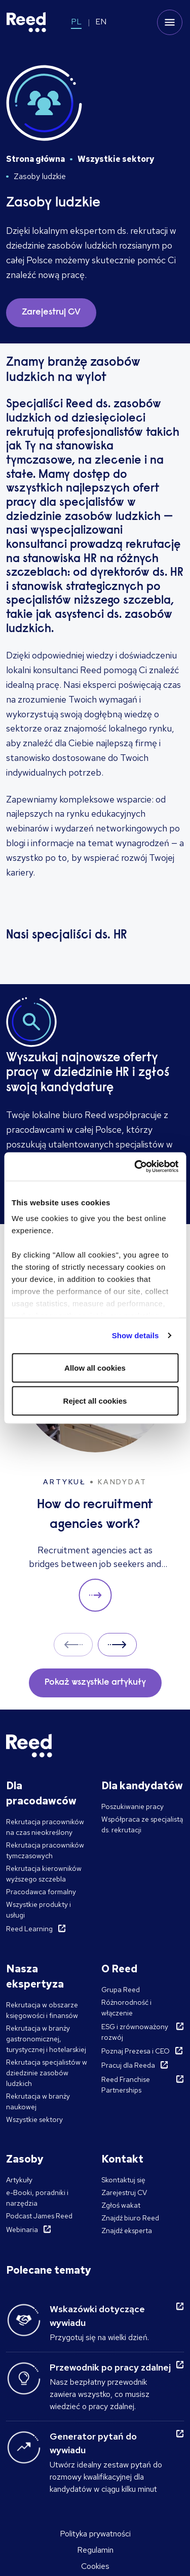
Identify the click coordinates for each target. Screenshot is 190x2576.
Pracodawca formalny (41, 1891)
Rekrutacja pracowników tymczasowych (45, 1850)
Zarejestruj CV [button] (51, 312)
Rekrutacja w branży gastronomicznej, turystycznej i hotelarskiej (46, 2039)
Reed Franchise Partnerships (125, 2085)
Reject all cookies (95, 1401)
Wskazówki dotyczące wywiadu (97, 2315)
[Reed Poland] (26, 22)
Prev (73, 1644)
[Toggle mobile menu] (170, 22)
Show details (135, 1335)
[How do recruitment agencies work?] (95, 1456)
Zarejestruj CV (124, 2192)
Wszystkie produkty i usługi (38, 1910)
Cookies (95, 2566)
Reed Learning (29, 1928)
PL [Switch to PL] (76, 21)
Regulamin (95, 2550)
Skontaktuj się (123, 2179)
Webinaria (22, 2229)
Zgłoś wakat (120, 2205)
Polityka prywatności (95, 2533)
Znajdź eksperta (126, 2230)
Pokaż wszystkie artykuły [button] (95, 1682)
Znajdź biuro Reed (130, 2217)
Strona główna (35, 159)
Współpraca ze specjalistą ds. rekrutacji (142, 1824)
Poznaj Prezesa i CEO (135, 2051)
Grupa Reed (120, 1989)
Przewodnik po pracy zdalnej (110, 2367)
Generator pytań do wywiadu (93, 2443)
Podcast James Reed (39, 2215)
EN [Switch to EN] (100, 21)
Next (117, 1644)
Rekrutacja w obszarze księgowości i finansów (42, 2010)
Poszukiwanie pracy (132, 1806)
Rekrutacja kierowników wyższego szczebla (44, 1874)
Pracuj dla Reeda (128, 2065)
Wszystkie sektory (116, 159)
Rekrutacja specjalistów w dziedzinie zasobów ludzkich (46, 2073)
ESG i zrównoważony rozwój (134, 2032)
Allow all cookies (95, 1367)
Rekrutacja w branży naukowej (38, 2101)
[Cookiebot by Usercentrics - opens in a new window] (135, 1166)
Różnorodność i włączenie (126, 2007)
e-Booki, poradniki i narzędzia (37, 2198)
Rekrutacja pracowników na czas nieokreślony (45, 1827)
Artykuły (19, 2179)
